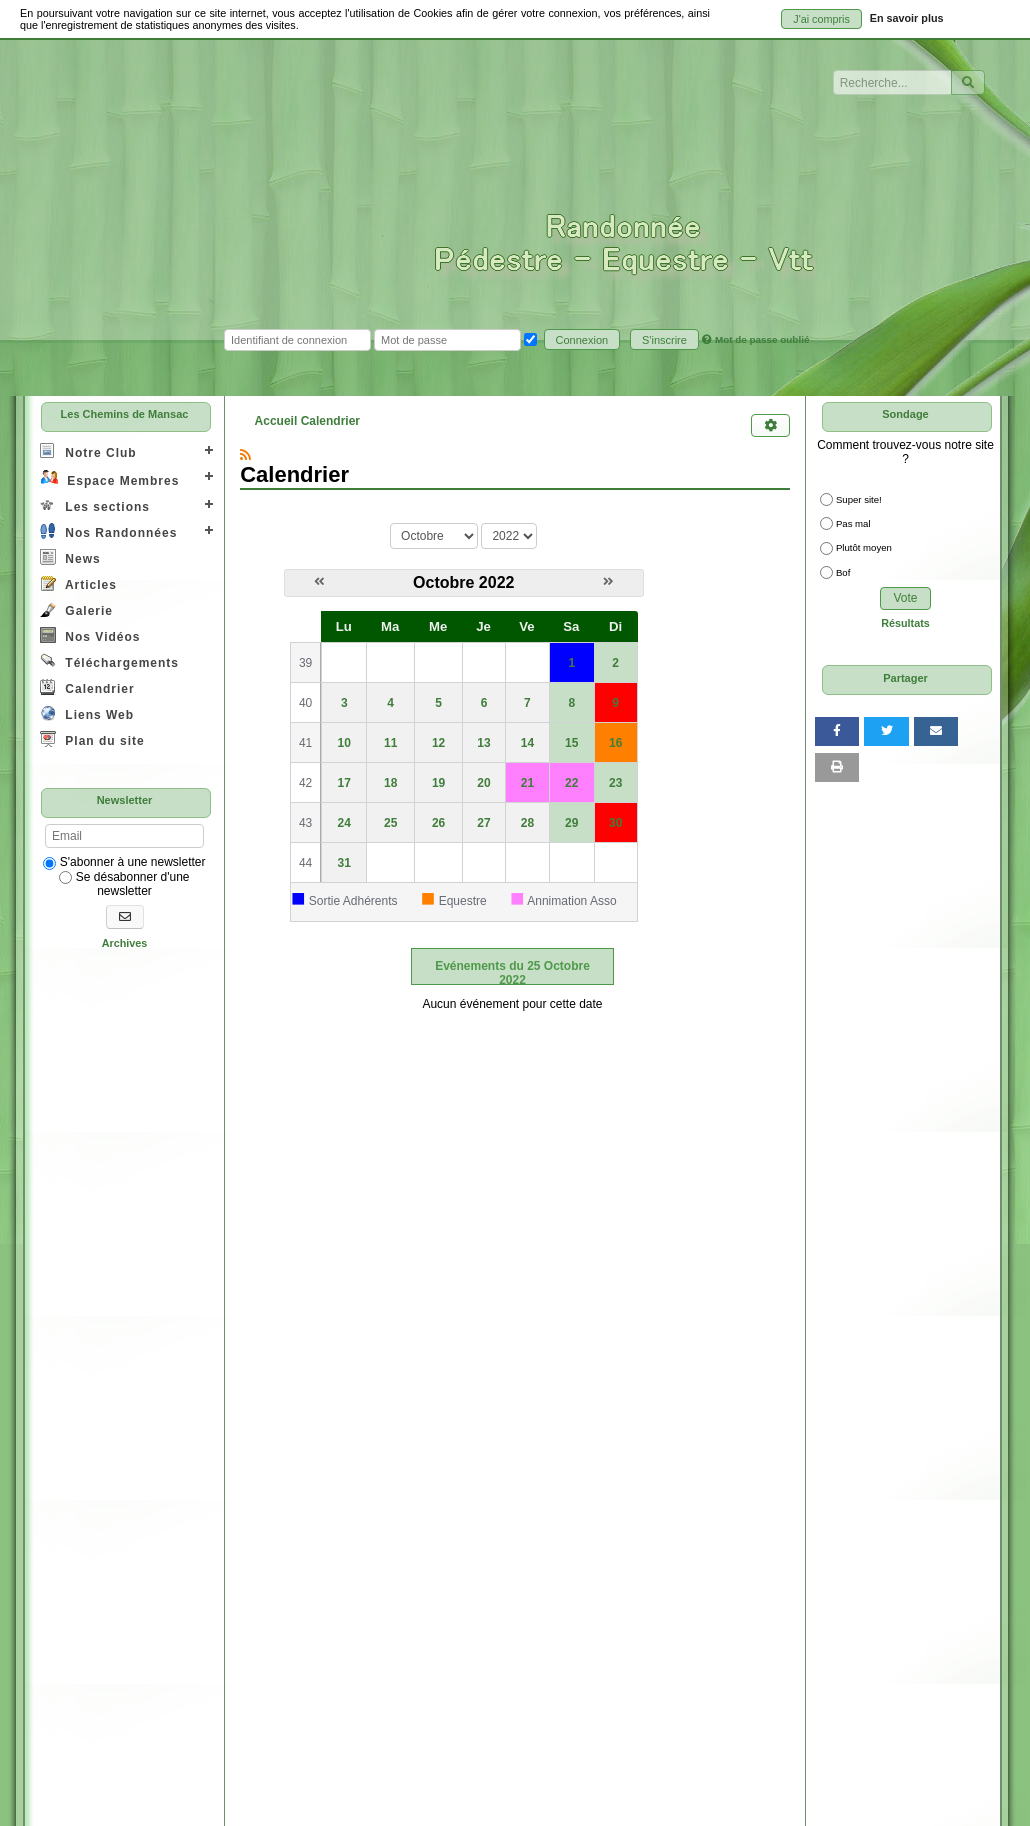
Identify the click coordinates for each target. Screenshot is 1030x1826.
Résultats (905, 623)
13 (483, 743)
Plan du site (92, 739)
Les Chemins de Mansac (125, 414)
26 (438, 823)
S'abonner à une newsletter (124, 862)
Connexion (582, 340)
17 (344, 783)
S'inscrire (664, 340)
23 (615, 783)
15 (571, 743)
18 (390, 783)
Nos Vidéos (90, 635)
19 (438, 783)
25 (390, 823)
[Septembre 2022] (319, 582)
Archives (125, 943)
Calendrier (87, 687)
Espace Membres (109, 478)
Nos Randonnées (108, 531)
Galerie (76, 609)
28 (527, 823)
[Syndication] (245, 455)
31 (344, 863)
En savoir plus (907, 18)
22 (571, 783)
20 (483, 783)
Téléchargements (109, 661)
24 (344, 823)
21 (527, 783)
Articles (78, 583)
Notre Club (88, 451)
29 (571, 823)
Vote (905, 598)
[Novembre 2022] (608, 582)
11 (390, 743)
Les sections (95, 505)
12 (438, 743)
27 (483, 823)
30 (615, 823)
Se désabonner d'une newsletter (124, 884)
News (70, 557)
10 (344, 743)
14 (527, 743)
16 (615, 743)
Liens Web (87, 713)
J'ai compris (821, 19)
